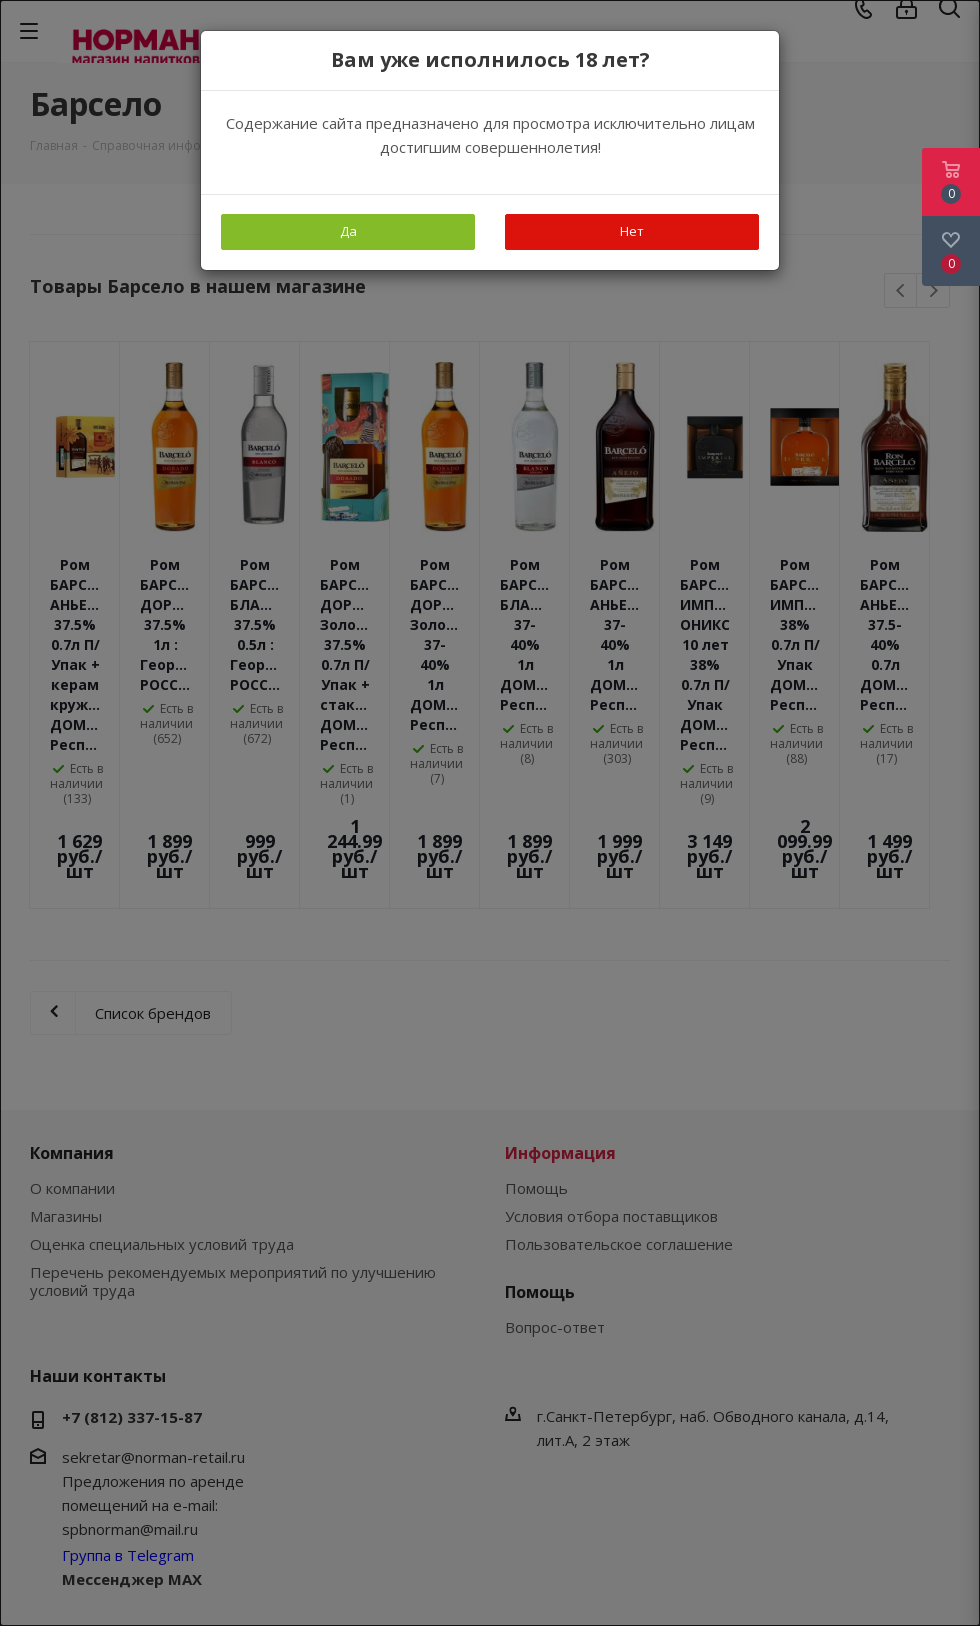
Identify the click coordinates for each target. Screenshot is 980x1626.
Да (348, 231)
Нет (632, 231)
